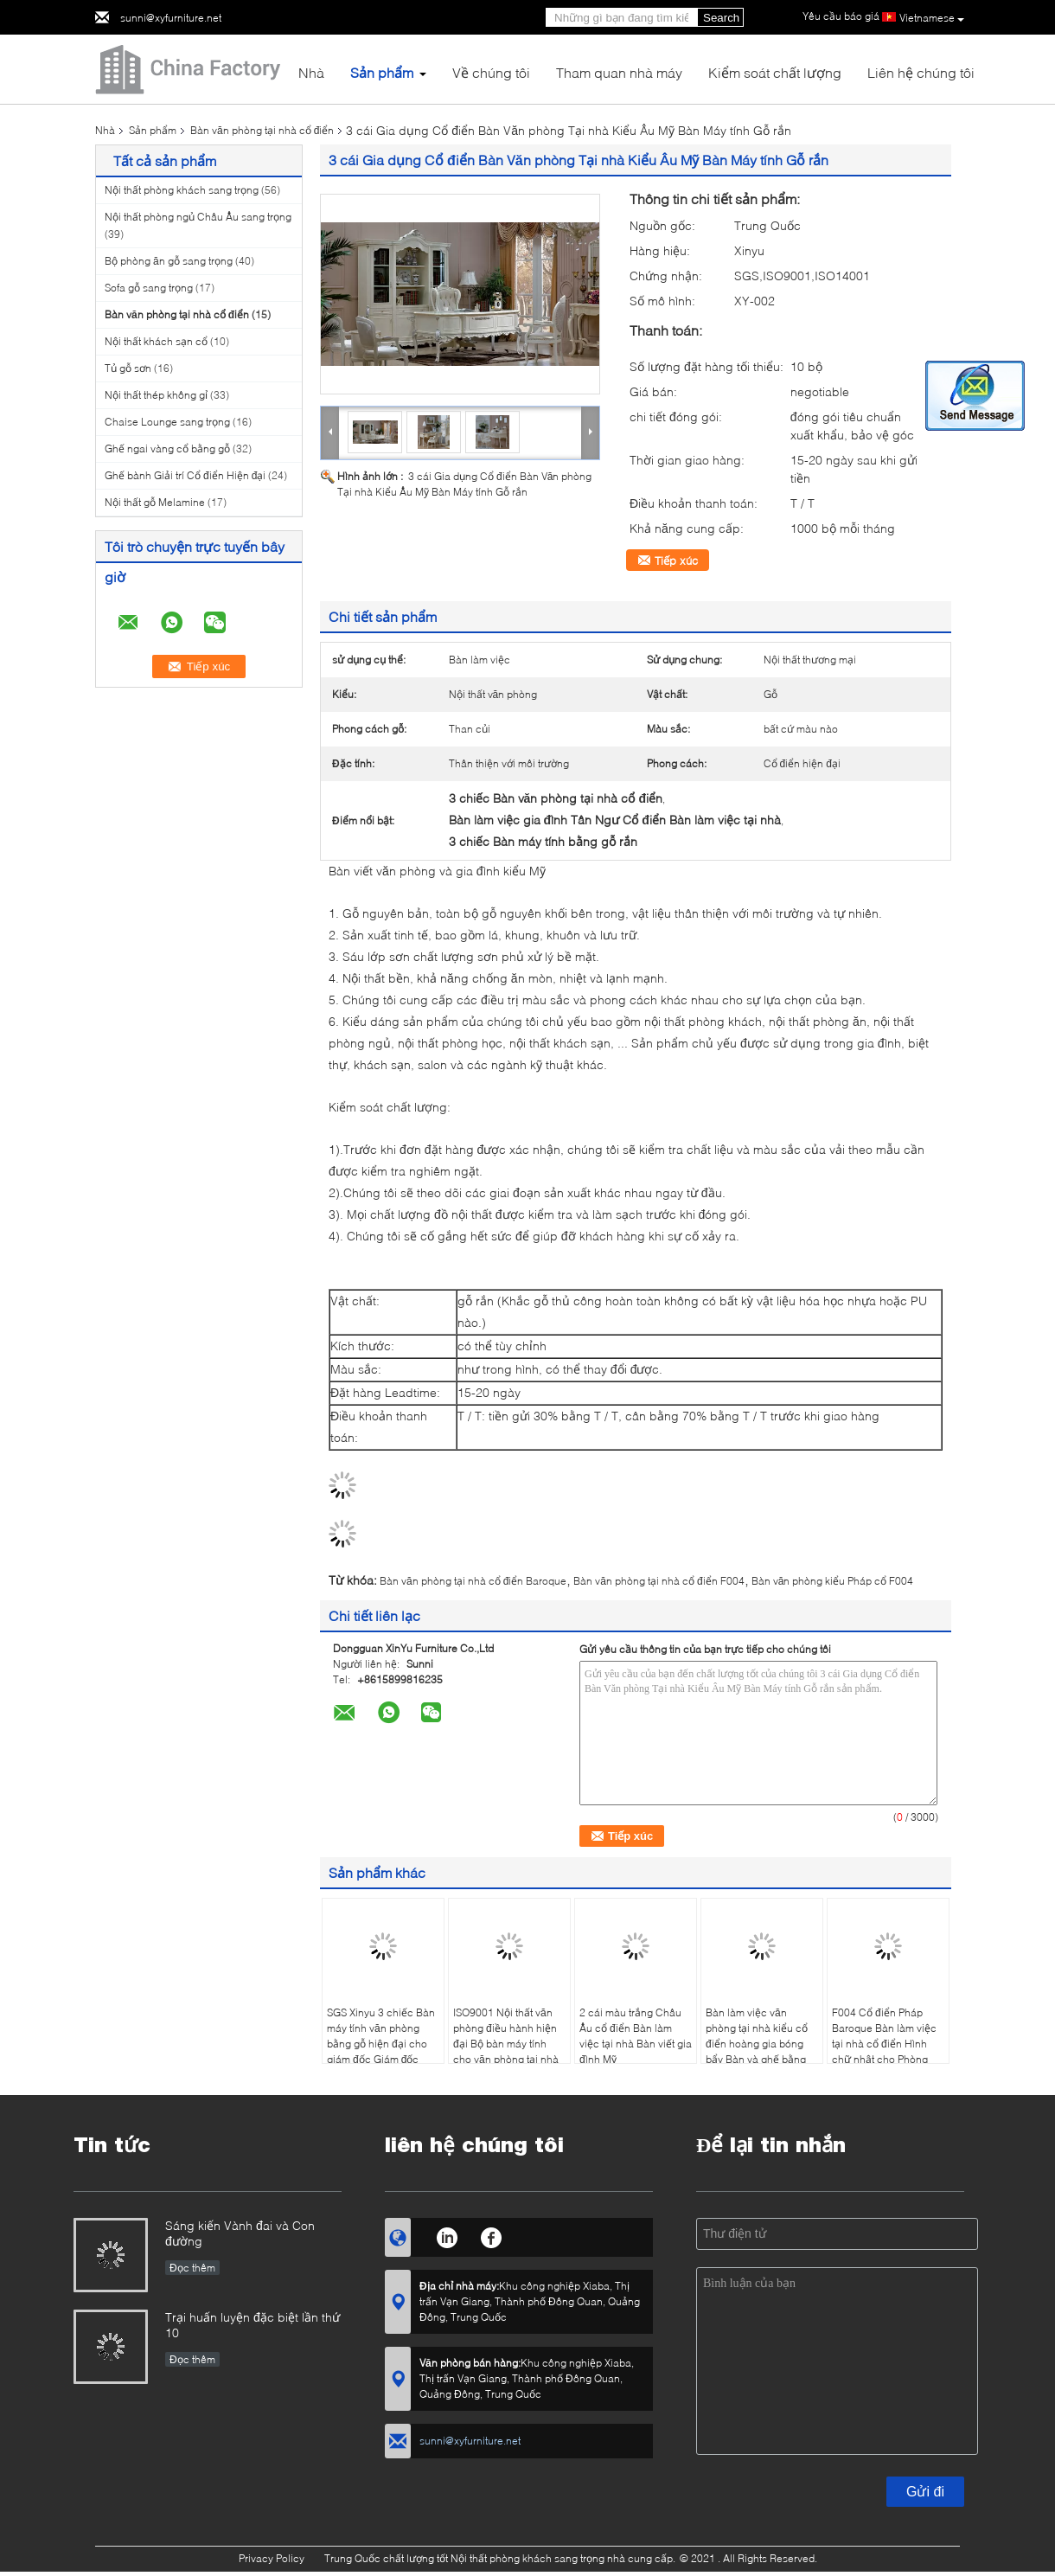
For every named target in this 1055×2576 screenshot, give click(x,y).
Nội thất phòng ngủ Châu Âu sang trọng (198, 216)
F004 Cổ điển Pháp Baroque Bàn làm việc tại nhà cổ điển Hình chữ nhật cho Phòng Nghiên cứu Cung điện (886, 2043)
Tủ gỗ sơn (128, 368)
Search (721, 17)
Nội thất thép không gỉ (156, 394)
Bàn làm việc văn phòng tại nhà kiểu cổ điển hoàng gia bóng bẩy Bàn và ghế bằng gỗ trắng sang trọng (757, 2043)
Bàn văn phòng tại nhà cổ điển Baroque (473, 1580)
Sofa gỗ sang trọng (149, 287)
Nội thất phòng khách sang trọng (182, 189)
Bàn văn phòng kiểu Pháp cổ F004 (832, 1580)
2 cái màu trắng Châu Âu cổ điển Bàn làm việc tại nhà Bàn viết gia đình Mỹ (635, 2036)
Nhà (311, 72)
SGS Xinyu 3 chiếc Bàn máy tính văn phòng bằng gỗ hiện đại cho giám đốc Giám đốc (381, 2036)
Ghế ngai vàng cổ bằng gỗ (167, 448)
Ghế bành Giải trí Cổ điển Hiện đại (185, 475)
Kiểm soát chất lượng (774, 72)
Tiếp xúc (676, 560)
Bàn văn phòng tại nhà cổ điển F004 (658, 1580)
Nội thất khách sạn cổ (156, 341)
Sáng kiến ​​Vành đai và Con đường (240, 2233)
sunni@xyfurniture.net (170, 17)
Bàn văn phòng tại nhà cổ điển (262, 130)
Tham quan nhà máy (619, 72)
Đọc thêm (192, 2267)
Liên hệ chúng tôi (921, 72)
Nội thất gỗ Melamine (155, 502)
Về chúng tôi (491, 72)
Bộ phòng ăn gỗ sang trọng (169, 260)
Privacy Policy (271, 2558)
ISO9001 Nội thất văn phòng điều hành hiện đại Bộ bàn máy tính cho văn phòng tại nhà (506, 2036)
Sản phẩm (381, 72)
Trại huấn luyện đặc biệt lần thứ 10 (252, 2325)
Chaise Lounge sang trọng (167, 421)
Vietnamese (931, 18)
